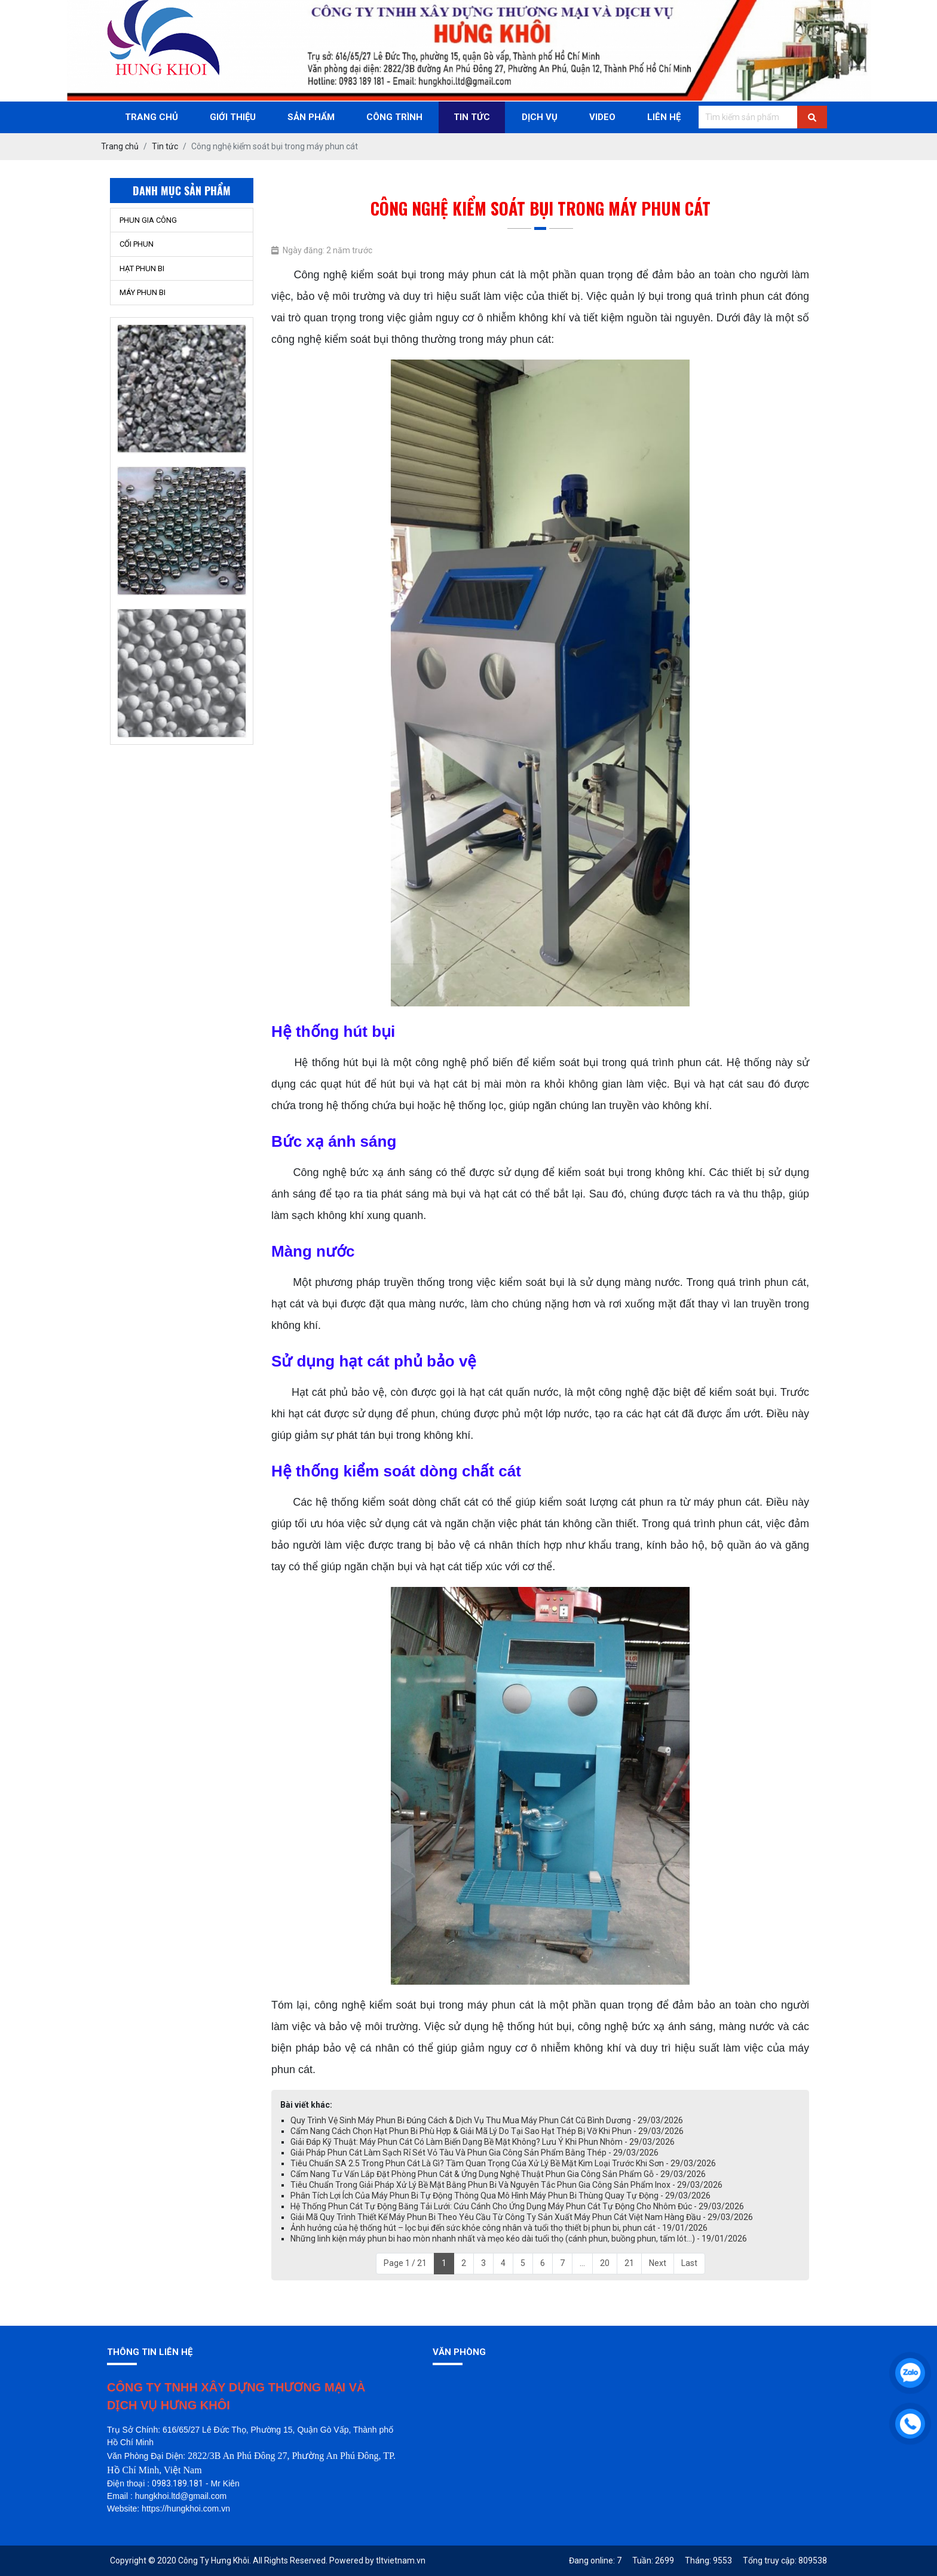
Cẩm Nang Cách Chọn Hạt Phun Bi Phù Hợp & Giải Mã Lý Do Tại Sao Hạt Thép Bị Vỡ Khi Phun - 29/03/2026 (487, 2131)
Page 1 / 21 (405, 2263)
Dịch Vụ (540, 117)
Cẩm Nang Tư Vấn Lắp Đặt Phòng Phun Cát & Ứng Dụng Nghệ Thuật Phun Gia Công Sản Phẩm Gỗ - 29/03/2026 (498, 2174)
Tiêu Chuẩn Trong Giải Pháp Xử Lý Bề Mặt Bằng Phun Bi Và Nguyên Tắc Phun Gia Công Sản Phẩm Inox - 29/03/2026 (506, 2185)
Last (689, 2263)
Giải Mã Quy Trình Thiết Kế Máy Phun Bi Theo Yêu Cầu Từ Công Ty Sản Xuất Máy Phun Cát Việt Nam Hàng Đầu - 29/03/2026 (521, 2217)
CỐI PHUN (137, 244)
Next (657, 2263)
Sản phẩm (311, 117)
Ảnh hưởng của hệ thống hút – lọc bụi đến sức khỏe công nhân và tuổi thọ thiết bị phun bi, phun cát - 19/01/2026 (499, 2228)
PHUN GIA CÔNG (148, 220)
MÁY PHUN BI (143, 292)
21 (629, 2263)
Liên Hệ (664, 117)
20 (605, 2263)
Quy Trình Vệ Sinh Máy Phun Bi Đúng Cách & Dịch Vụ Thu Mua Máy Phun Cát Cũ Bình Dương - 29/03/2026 (486, 2120)
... (582, 2263)
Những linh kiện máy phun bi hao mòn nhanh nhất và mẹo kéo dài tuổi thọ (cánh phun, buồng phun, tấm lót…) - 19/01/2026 (518, 2238)
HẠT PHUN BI (142, 268)
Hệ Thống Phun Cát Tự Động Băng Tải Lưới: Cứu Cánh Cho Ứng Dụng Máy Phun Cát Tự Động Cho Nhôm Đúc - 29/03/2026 (517, 2206)
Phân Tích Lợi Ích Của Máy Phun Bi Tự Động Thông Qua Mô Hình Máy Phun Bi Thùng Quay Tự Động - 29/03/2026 (500, 2195)
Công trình (394, 117)
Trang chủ (151, 117)
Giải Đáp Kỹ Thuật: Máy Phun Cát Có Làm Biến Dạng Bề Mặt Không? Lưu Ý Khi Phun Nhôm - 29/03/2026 (482, 2142)
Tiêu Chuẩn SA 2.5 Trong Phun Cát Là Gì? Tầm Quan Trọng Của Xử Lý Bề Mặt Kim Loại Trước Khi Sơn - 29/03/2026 (503, 2163)
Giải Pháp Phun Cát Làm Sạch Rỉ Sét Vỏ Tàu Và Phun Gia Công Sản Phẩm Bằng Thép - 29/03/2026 (474, 2152)
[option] (182, 362)
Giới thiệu (233, 117)
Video (602, 117)
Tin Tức (472, 117)
